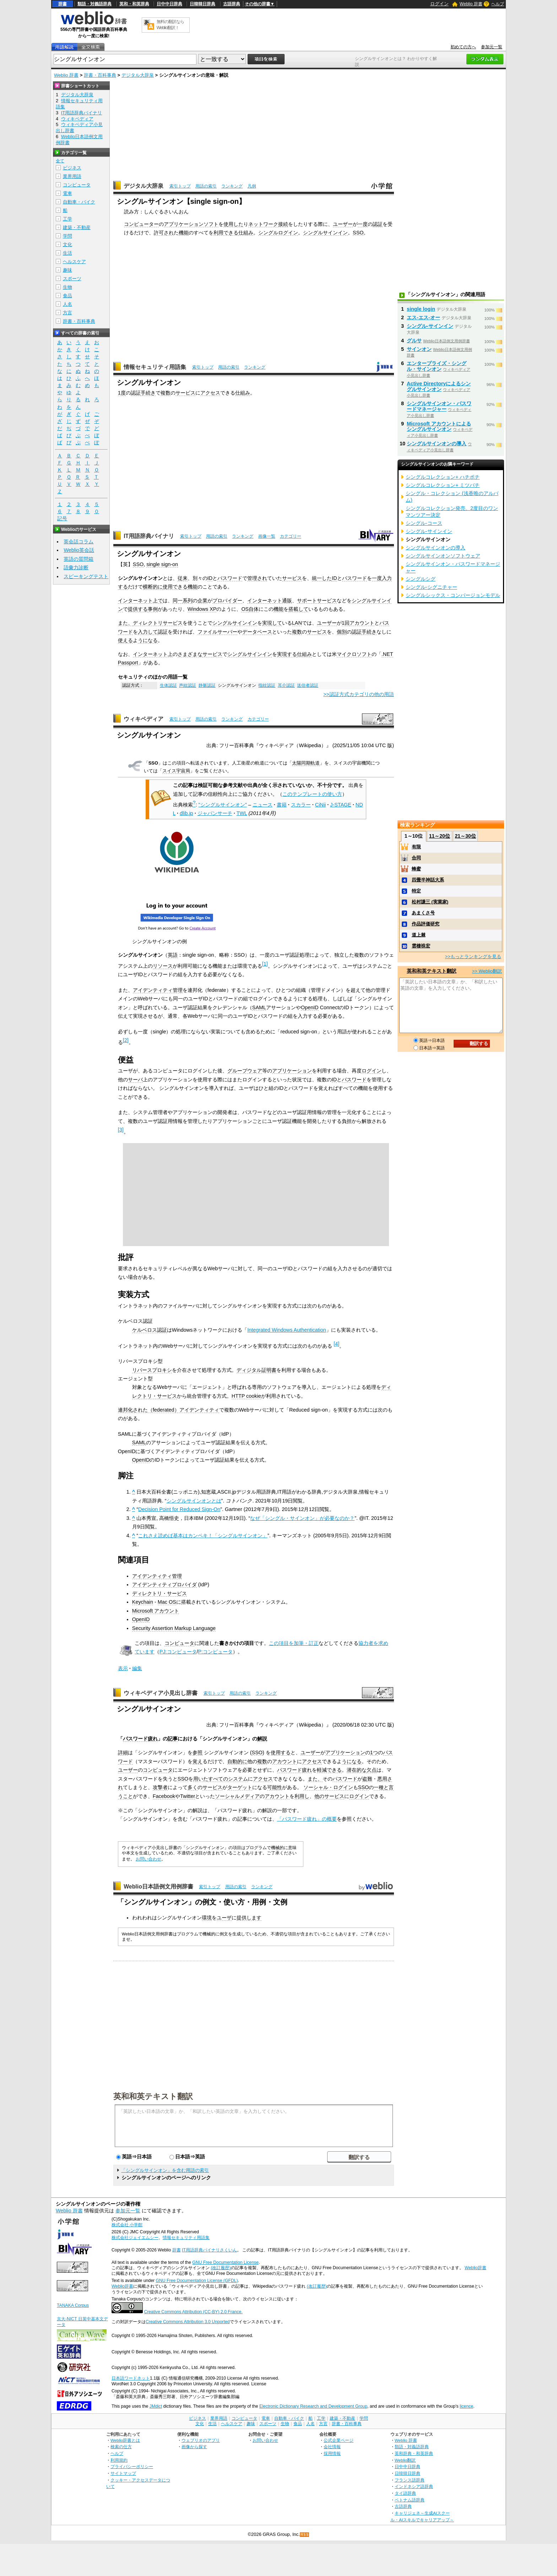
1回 (346, 623)
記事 (173, 1738)
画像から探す (194, 2446)
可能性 (274, 1787)
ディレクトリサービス (158, 623)
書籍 (282, 805)
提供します (249, 1917)
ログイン (439, 3)
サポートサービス (317, 600)
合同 (416, 857)
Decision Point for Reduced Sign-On (179, 1509)
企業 (202, 600)
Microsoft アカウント (155, 1611)
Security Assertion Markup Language (174, 1628)
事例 (153, 609)
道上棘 (419, 935)
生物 (67, 287)
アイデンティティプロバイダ (164, 1584)
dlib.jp (186, 813)
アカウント (362, 623)
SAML (259, 1007)
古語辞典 (231, 3)
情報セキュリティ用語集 (155, 367)
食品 (67, 295)
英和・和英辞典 (134, 3)
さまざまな (190, 654)
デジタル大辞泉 (137, 75)
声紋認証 (187, 685)
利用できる (225, 232)
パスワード (229, 578)
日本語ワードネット (131, 2378)
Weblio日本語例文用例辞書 (158, 1887)
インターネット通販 (269, 600)
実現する (287, 654)
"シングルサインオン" (223, 805)
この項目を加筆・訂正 (294, 1643)
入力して (148, 632)
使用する (281, 1752)
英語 (173, 955)
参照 (197, 1752)
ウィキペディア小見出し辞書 (161, 1693)
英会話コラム (78, 541)
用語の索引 (206, 186)
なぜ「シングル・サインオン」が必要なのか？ (302, 1518)
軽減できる (329, 1770)
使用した (233, 224)
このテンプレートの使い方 (312, 794)
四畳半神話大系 (428, 879)
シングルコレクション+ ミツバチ (443, 485)
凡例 (252, 186)
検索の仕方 (121, 2446)
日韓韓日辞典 (202, 3)
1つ (374, 1752)
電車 (67, 193)
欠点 (372, 1770)
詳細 (123, 1752)
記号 (62, 518)
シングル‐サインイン (430, 326)
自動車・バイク (79, 202)
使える (125, 640)
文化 (67, 244)
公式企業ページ (338, 2440)
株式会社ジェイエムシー (135, 2237)
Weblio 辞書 (471, 3)
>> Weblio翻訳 (487, 971)
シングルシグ (421, 579)
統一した (322, 578)
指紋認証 (266, 685)
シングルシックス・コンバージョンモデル (453, 595)
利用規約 (119, 2460)
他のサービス (329, 1796)
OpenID (310, 1007)
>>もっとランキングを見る (473, 956)
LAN (297, 623)
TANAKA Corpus (73, 2305)
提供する (138, 609)
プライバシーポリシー (131, 2466)
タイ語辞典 (405, 2493)
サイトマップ (123, 2473)
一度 (363, 224)
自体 (254, 609)
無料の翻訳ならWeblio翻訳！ (170, 24)
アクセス (210, 393)
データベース (257, 632)
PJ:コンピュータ (178, 1651)
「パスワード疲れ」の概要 (307, 1819)
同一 (178, 600)
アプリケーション (292, 1071)
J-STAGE (340, 805)
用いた (200, 1779)
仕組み (245, 232)
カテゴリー (290, 536)
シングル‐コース (424, 523)
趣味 (67, 270)
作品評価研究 (425, 923)
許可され (164, 232)
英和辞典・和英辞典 (414, 2453)
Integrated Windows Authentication (286, 1330)
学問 (67, 236)
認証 (378, 224)
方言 (67, 312)
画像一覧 (266, 536)
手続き (148, 393)
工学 (67, 219)
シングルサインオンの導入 (436, 443)
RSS (305, 2535)
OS (245, 609)
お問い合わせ (148, 1859)
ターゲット (239, 1787)
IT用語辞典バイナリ (149, 536)
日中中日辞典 (169, 3)
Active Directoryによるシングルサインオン (439, 386)
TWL (242, 813)
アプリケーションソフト (191, 224)
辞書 (62, 3)
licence (466, 2406)
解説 (262, 1738)
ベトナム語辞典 (409, 2500)
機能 (184, 232)
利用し (301, 1796)
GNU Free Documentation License (225, 2262)
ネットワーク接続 (268, 224)
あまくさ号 (423, 912)
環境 (207, 1917)
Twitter (187, 1796)
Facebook (164, 1796)
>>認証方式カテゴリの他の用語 (358, 694)
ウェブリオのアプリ (201, 2440)
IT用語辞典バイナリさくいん (209, 2250)
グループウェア (244, 1071)
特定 (416, 890)
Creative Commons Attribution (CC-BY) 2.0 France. (193, 2311)
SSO (358, 232)
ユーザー (343, 224)
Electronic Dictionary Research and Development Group (313, 2406)
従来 (183, 578)
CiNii (320, 805)
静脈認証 (207, 685)
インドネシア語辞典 (414, 2486)
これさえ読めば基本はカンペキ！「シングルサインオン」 (202, 1535)
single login (421, 309)
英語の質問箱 (78, 559)
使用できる (175, 586)
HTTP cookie (246, 1396)
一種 (379, 1787)
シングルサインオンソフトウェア (443, 556)
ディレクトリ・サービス (159, 1593)
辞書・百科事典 (100, 75)
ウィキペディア (143, 719)
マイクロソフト (354, 654)
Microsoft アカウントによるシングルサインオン (439, 426)
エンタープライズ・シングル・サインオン (436, 366)
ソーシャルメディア (237, 1796)
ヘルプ (497, 3)
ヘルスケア (74, 261)
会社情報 (332, 2446)
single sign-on (162, 564)
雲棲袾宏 (421, 946)
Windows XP (202, 609)
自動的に (237, 1761)
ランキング (232, 186)
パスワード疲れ (140, 1738)
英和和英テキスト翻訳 (153, 2096)
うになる (148, 640)
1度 (122, 393)
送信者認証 (307, 685)
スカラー (301, 805)
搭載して (298, 609)
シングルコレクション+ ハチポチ (443, 477)
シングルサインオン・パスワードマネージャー (439, 406)
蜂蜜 (416, 868)
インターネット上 (153, 654)
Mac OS (167, 1602)
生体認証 (168, 685)
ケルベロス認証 (149, 1330)
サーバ (135, 1079)
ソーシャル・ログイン (328, 1787)
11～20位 (439, 836)
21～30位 (465, 836)
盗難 (367, 1779)
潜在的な (357, 1770)
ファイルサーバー (217, 632)
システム (238, 1779)
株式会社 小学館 (127, 2224)
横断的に (153, 586)
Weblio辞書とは (125, 2440)
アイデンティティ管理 (158, 990)
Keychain (142, 1602)
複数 (166, 393)
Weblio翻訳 (405, 2460)
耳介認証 (286, 685)
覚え (197, 1761)
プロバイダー (227, 600)
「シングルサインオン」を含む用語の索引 (165, 2170)
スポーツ (72, 278)
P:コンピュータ (215, 1651)
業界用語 (72, 176)
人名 (67, 304)
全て (60, 161)
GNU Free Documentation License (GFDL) (197, 2280)
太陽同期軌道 (306, 763)
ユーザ (224, 1917)
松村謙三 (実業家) (430, 901)
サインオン (419, 349)
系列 (188, 600)
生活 (67, 253)
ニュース (262, 805)
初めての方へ (463, 46)
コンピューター (141, 224)
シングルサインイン (325, 232)
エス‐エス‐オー (423, 317)
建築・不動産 (77, 227)
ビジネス (72, 167)
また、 (125, 623)
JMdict (156, 2406)
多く (193, 1787)
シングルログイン (278, 232)
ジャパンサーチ (215, 813)
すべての (218, 1779)
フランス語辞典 (409, 2480)
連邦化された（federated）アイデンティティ (168, 1410)
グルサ (414, 340)
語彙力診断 (76, 567)
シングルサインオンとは (194, 1501)
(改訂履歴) (221, 2267)
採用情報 (332, 2453)
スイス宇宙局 (176, 770)
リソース (163, 966)
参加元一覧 (491, 46)
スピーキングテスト (86, 576)
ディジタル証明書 (256, 1370)
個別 (342, 632)
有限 (416, 846)
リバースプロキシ (152, 1370)
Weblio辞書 (475, 2267)
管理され (257, 578)
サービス (185, 393)
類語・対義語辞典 (94, 3)
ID (209, 578)
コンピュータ (179, 1643)
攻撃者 (160, 1787)
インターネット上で (140, 600)
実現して (272, 623)
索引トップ (180, 186)
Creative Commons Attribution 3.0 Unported (188, 2321)
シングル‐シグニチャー (431, 587)
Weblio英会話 (79, 550)
